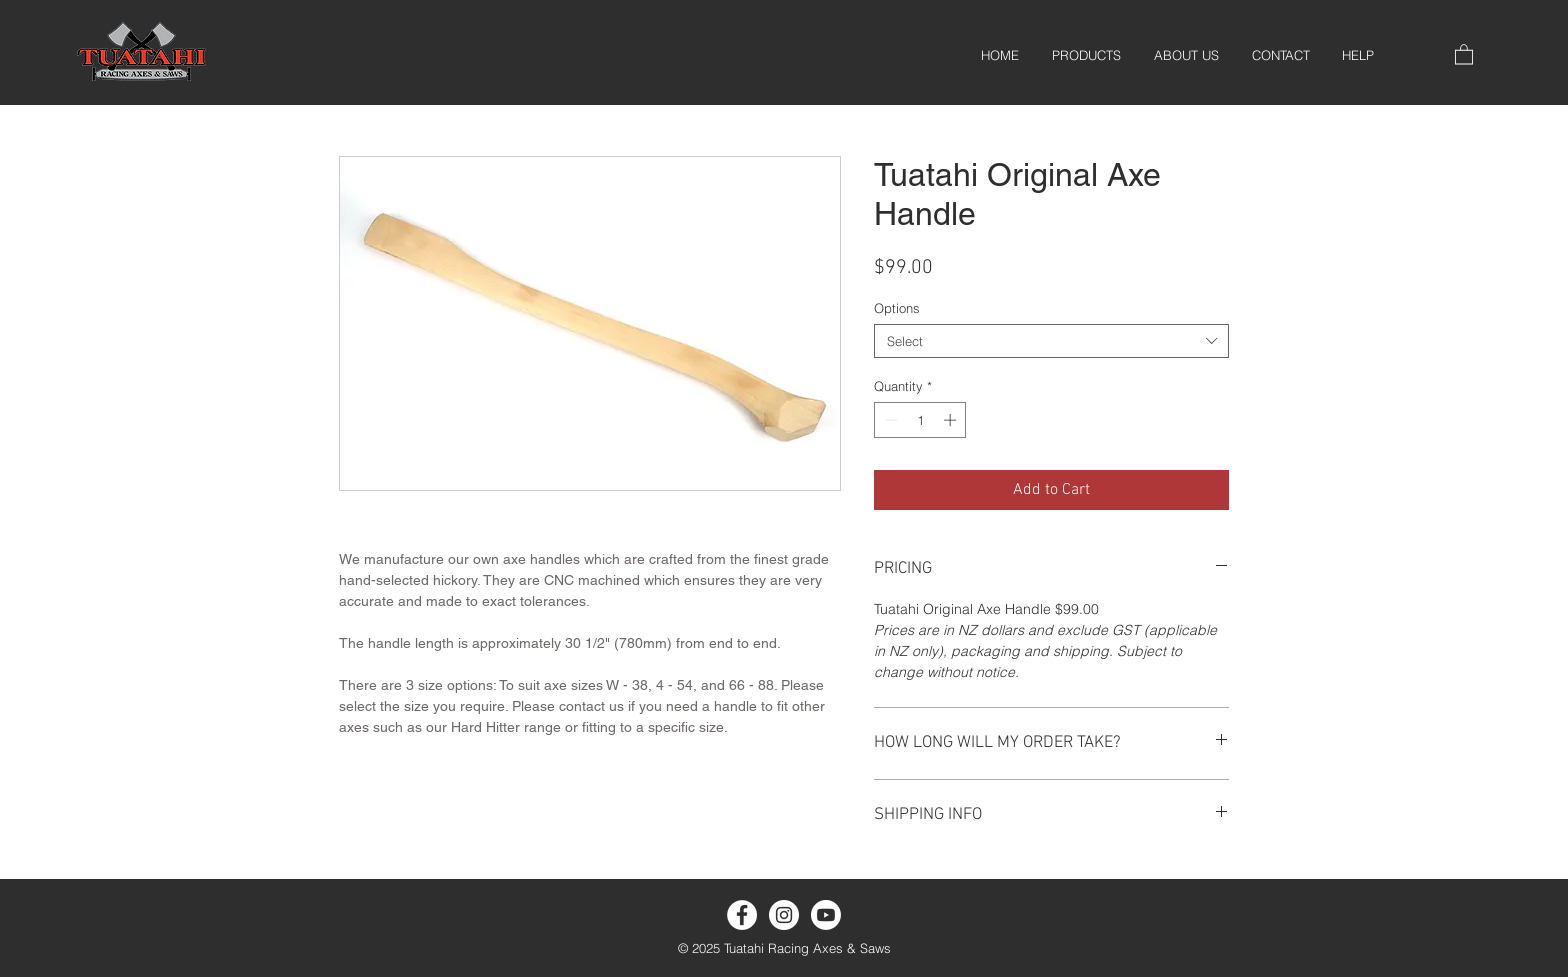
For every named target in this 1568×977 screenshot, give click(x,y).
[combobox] (1051, 341)
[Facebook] (742, 915)
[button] (1464, 53)
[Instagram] (784, 915)
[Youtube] (826, 915)
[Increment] (952, 420)
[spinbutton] (920, 420)
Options (897, 308)
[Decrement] (889, 420)
